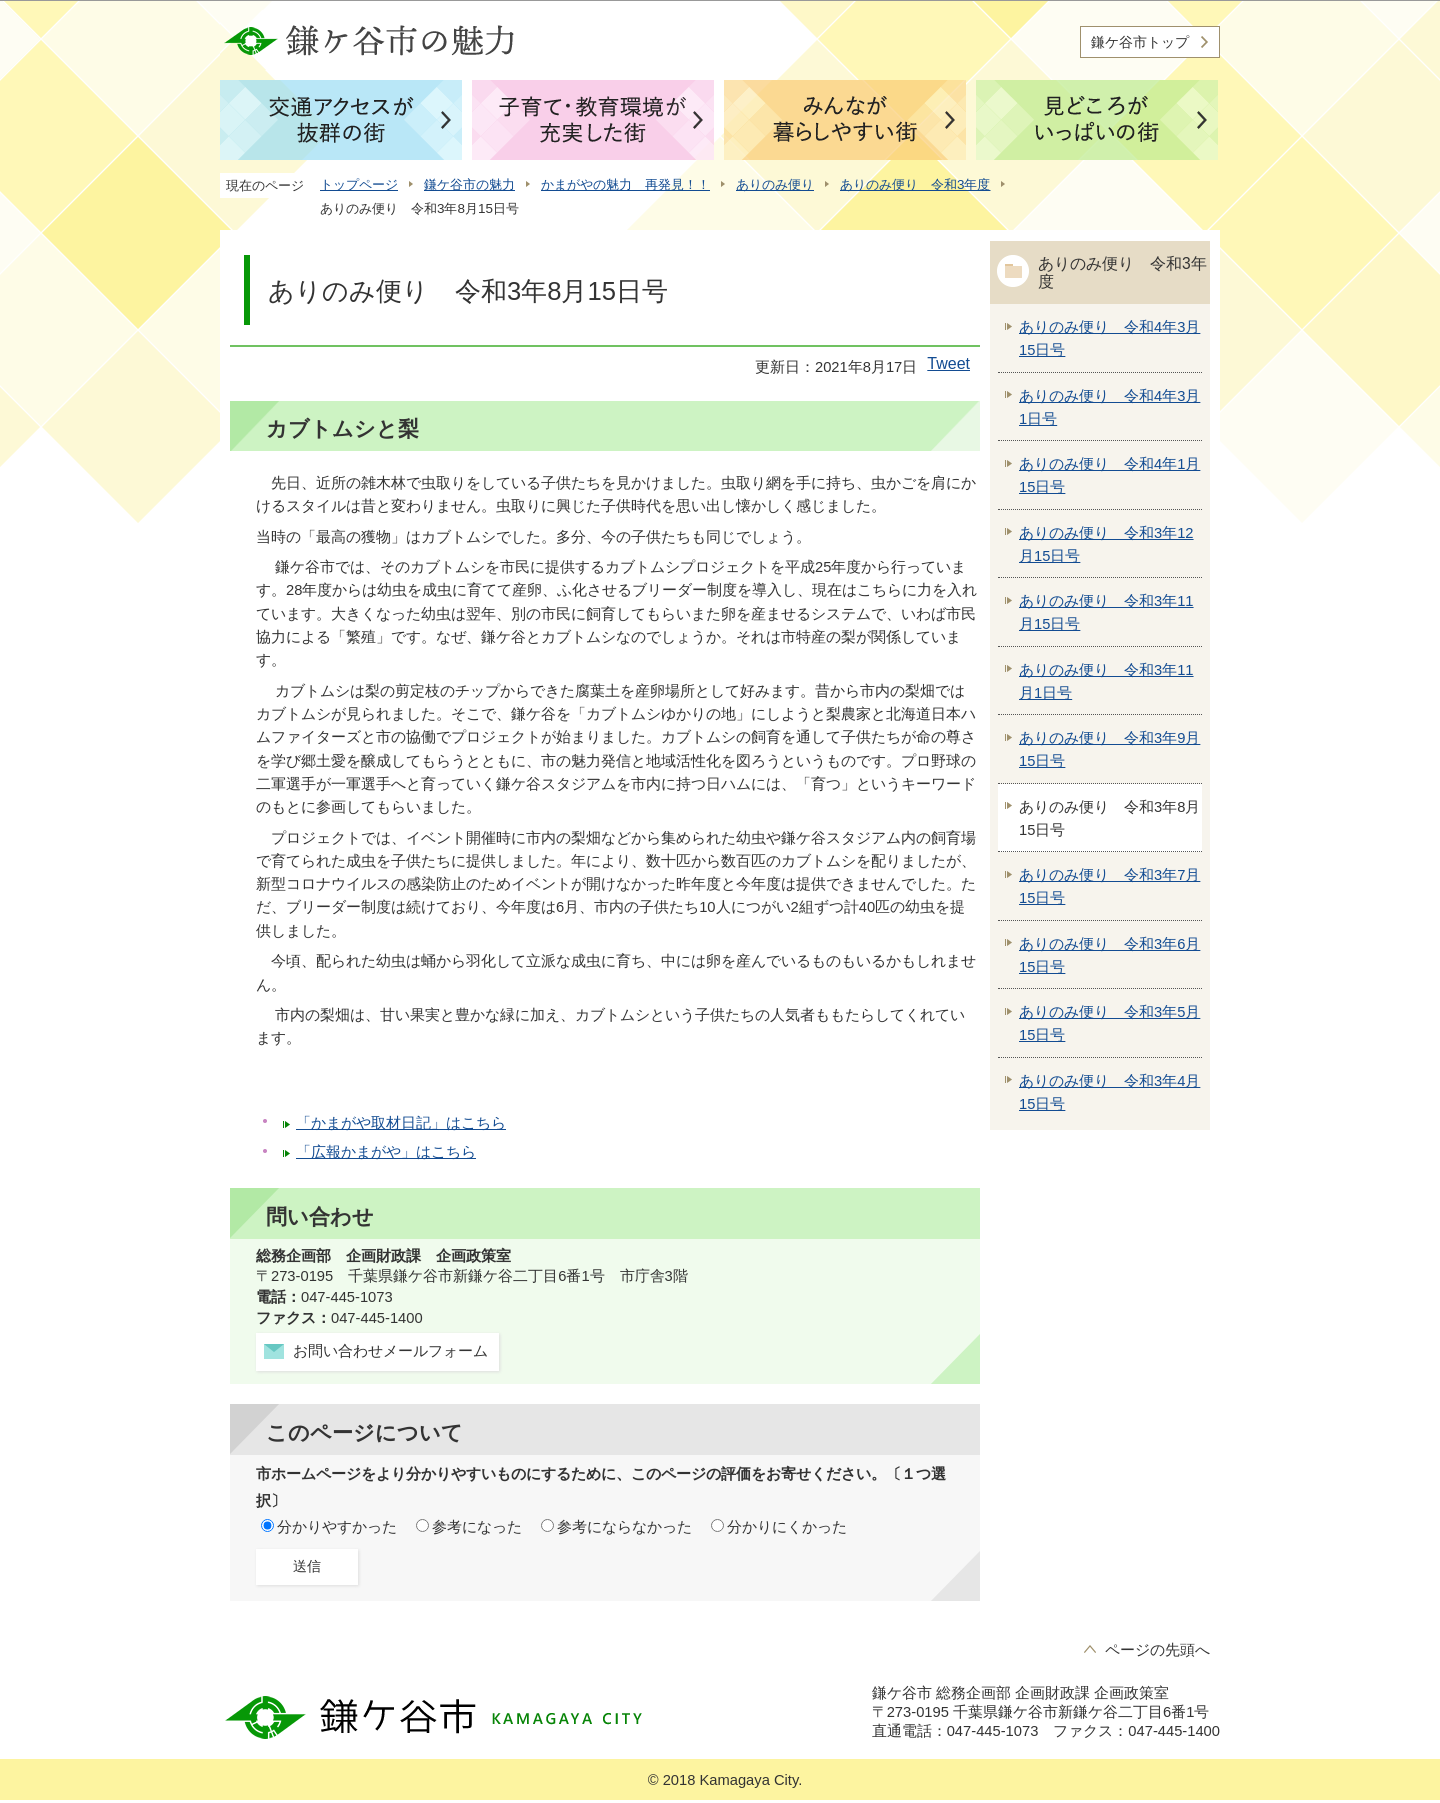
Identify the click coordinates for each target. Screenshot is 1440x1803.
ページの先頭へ (1157, 1650)
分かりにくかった (787, 1527)
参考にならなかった (624, 1527)
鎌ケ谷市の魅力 (469, 184)
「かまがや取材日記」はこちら (401, 1123)
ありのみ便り (775, 184)
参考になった (477, 1527)
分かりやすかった (337, 1527)
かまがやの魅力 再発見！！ (625, 184)
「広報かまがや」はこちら (386, 1152)
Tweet (948, 363)
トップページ (359, 184)
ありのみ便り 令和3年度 (915, 184)
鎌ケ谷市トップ (1140, 42)
